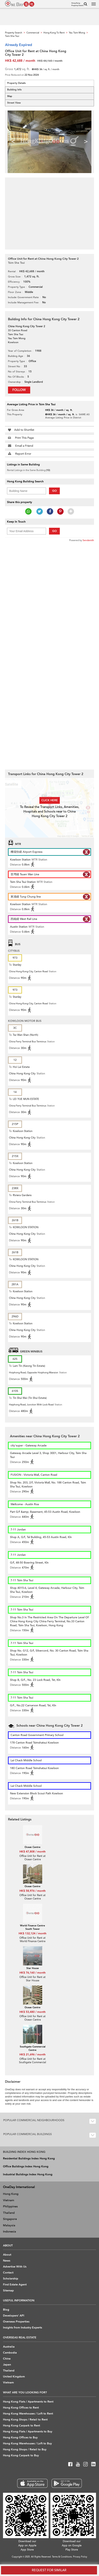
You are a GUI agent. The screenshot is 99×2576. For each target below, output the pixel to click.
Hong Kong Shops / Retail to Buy (24, 2449)
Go (54, 491)
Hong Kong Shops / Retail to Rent (25, 2419)
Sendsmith (88, 540)
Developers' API (13, 2316)
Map (9, 96)
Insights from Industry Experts (22, 2327)
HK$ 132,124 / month (32, 1933)
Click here (49, 800)
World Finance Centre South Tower (32, 1927)
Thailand (9, 2213)
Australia (9, 2347)
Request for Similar (49, 2570)
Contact (8, 2272)
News (6, 2261)
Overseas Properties (16, 2321)
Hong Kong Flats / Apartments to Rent (28, 2402)
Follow (19, 390)
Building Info (14, 89)
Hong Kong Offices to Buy (20, 2437)
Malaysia (9, 2225)
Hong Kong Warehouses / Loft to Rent (28, 2413)
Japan (7, 2364)
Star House (32, 1968)
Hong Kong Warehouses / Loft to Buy (27, 2443)
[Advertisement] (49, 211)
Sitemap (8, 2290)
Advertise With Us (14, 2267)
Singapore (10, 2219)
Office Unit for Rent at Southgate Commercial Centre (32, 2062)
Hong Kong (10, 2194)
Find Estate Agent (15, 2284)
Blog (6, 2310)
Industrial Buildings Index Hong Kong (27, 2174)
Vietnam (8, 2200)
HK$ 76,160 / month (32, 1973)
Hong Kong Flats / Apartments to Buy (27, 2431)
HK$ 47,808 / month (32, 1851)
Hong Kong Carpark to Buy (21, 2455)
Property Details (16, 83)
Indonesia (9, 2231)
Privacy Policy (80, 2556)
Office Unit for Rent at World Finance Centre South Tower (32, 1941)
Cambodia (10, 2353)
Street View (14, 102)
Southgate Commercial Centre (32, 2048)
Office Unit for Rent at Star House (32, 1978)
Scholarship (10, 2278)
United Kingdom (14, 2376)
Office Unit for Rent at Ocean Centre (32, 1857)
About (7, 2255)
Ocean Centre (32, 1847)
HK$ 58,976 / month (32, 1891)
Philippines (10, 2206)
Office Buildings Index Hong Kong (25, 2166)
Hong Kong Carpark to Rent (21, 2425)
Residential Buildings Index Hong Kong (29, 2158)
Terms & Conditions (62, 2556)
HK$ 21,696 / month (32, 2054)
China (7, 2359)
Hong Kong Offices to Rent (21, 2408)
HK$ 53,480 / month (32, 2012)
